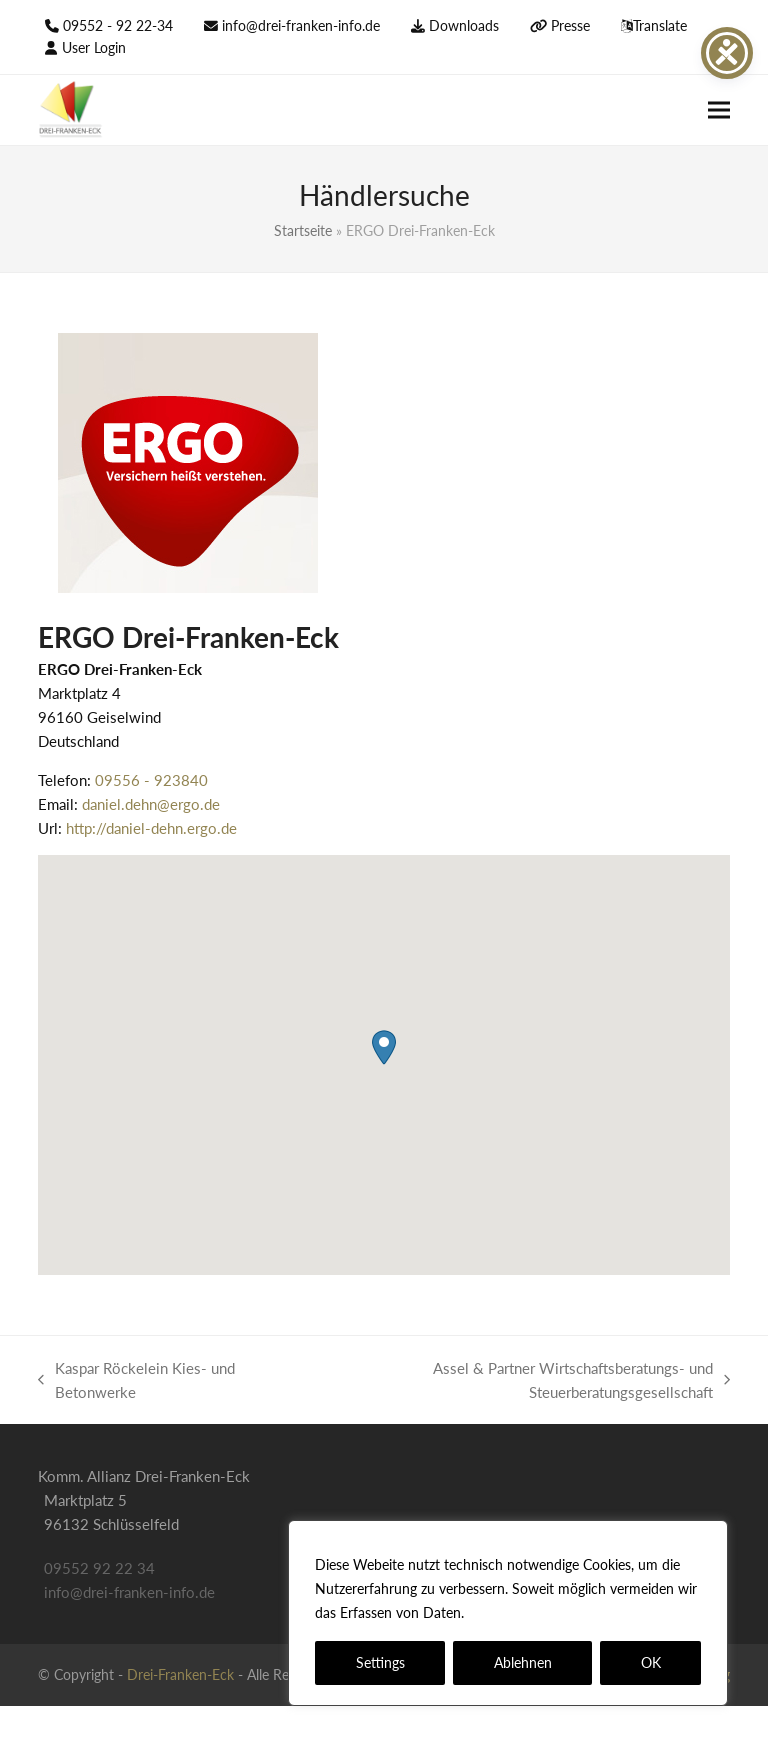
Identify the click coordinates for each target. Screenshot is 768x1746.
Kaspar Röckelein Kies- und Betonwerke (136, 1381)
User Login (94, 47)
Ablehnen (523, 1662)
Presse (570, 25)
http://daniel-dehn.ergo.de (151, 828)
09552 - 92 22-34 (118, 25)
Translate (660, 25)
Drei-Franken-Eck (180, 1674)
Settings (380, 1662)
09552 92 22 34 (99, 1568)
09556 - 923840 (151, 780)
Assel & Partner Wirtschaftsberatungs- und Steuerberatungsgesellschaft (517, 1381)
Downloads (464, 25)
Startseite (303, 230)
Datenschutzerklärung (540, 1612)
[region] (508, 1613)
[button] (719, 110)
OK (651, 1662)
